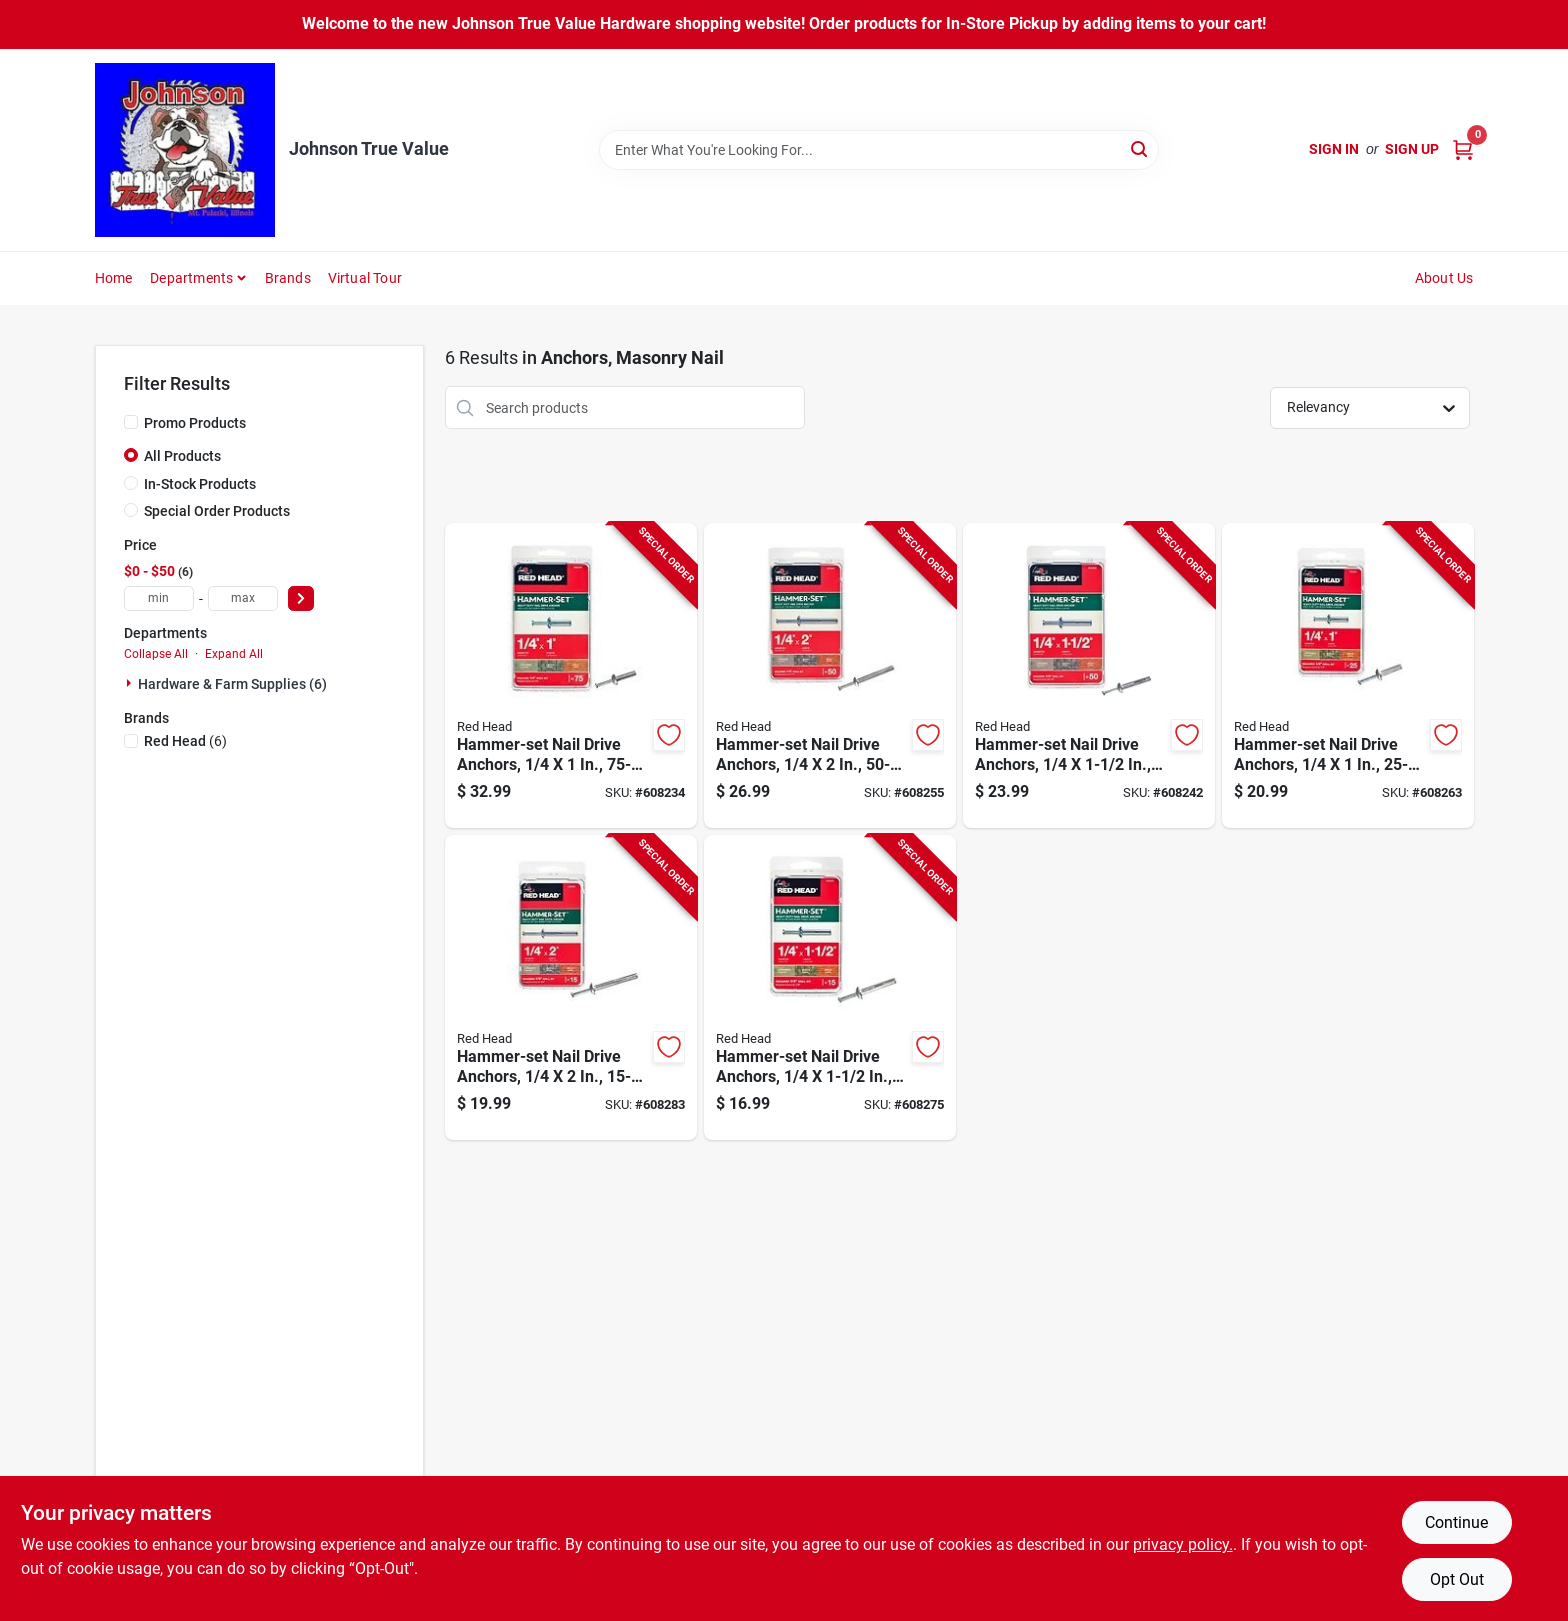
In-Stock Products (200, 484)
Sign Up (1412, 149)
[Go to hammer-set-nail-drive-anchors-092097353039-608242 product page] (1089, 675)
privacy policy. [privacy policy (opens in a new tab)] (1183, 1544)
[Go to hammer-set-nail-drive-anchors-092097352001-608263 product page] (1348, 675)
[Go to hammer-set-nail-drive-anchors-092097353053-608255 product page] (830, 675)
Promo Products (195, 423)
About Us (1444, 278)
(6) (185, 741)
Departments (191, 278)
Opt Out (1457, 1579)
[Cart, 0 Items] (1463, 149)
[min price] (159, 598)
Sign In (1334, 149)
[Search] (1140, 148)
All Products (182, 456)
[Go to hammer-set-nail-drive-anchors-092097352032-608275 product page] (830, 987)
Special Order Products (217, 511)
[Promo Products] (131, 422)
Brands (288, 278)
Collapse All (156, 654)
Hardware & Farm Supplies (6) (232, 684)
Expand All (234, 654)
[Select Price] (301, 598)
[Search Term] (879, 150)
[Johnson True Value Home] (185, 150)
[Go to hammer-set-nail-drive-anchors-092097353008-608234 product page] (571, 675)
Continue (1456, 1522)
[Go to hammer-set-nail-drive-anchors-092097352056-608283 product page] (571, 987)
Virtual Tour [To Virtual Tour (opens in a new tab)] (365, 278)
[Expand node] (131, 683)
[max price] (243, 598)
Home (114, 278)
